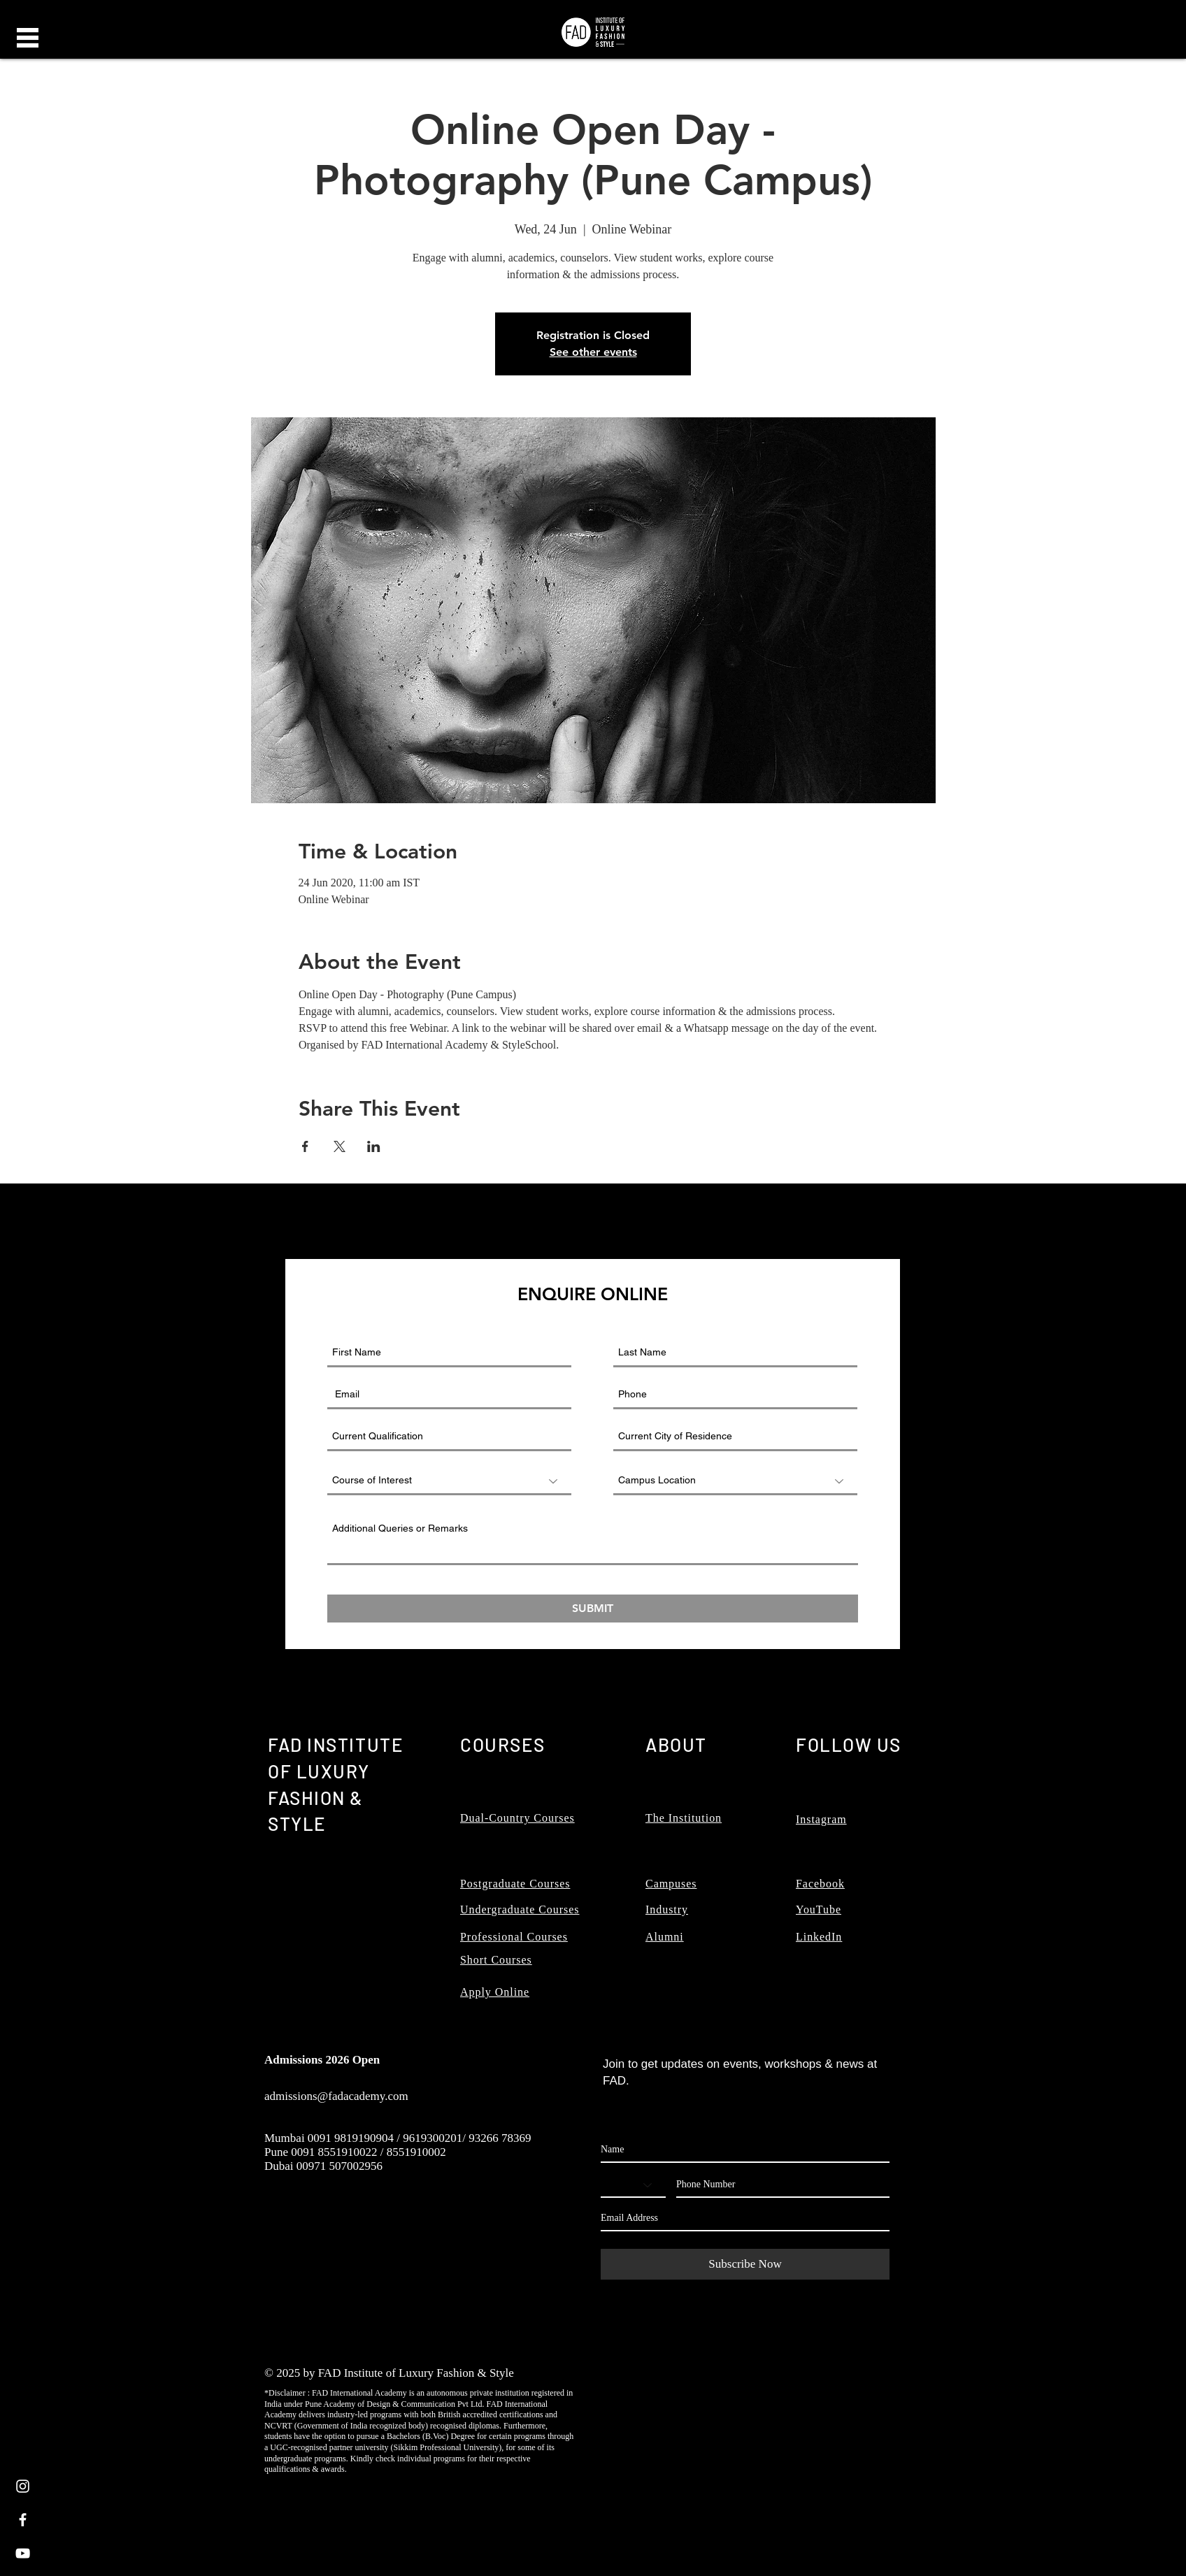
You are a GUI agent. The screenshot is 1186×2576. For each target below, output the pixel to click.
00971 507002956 (339, 2166)
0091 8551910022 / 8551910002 (368, 2152)
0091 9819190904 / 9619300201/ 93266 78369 (419, 2138)
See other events (593, 352)
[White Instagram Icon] (22, 2486)
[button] (27, 38)
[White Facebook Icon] (22, 2519)
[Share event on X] (339, 1146)
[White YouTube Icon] (22, 2553)
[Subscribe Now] (745, 2264)
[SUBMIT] (592, 1608)
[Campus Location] (735, 1481)
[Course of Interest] (449, 1481)
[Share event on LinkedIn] (373, 1146)
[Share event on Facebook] (305, 1146)
